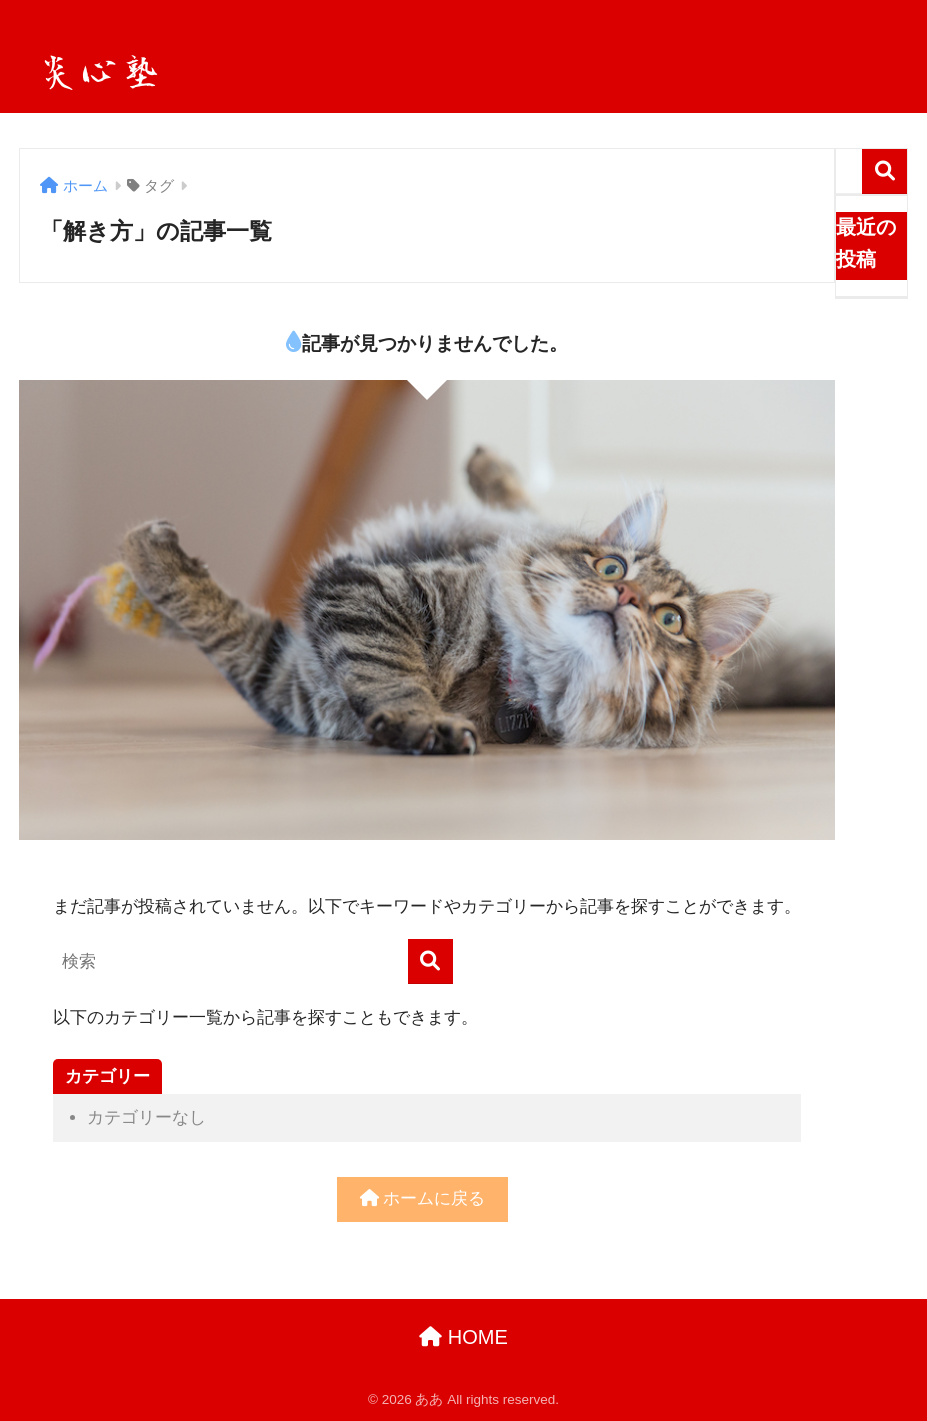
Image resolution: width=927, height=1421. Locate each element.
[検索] (430, 961)
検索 (884, 171)
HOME (463, 1337)
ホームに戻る (423, 1198)
